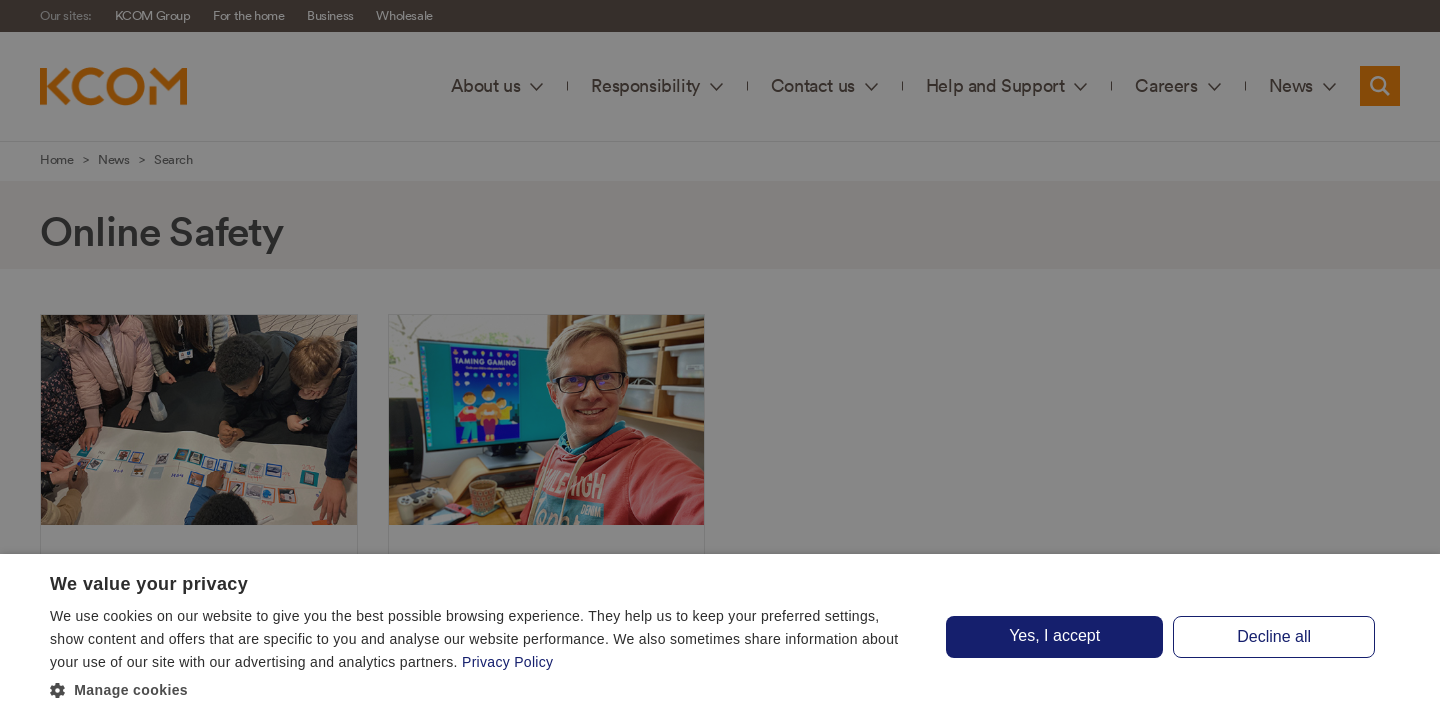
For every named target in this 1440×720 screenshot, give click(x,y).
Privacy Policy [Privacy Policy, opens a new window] (507, 662)
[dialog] (720, 637)
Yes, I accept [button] (1054, 635)
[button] (482, 691)
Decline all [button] (1274, 636)
